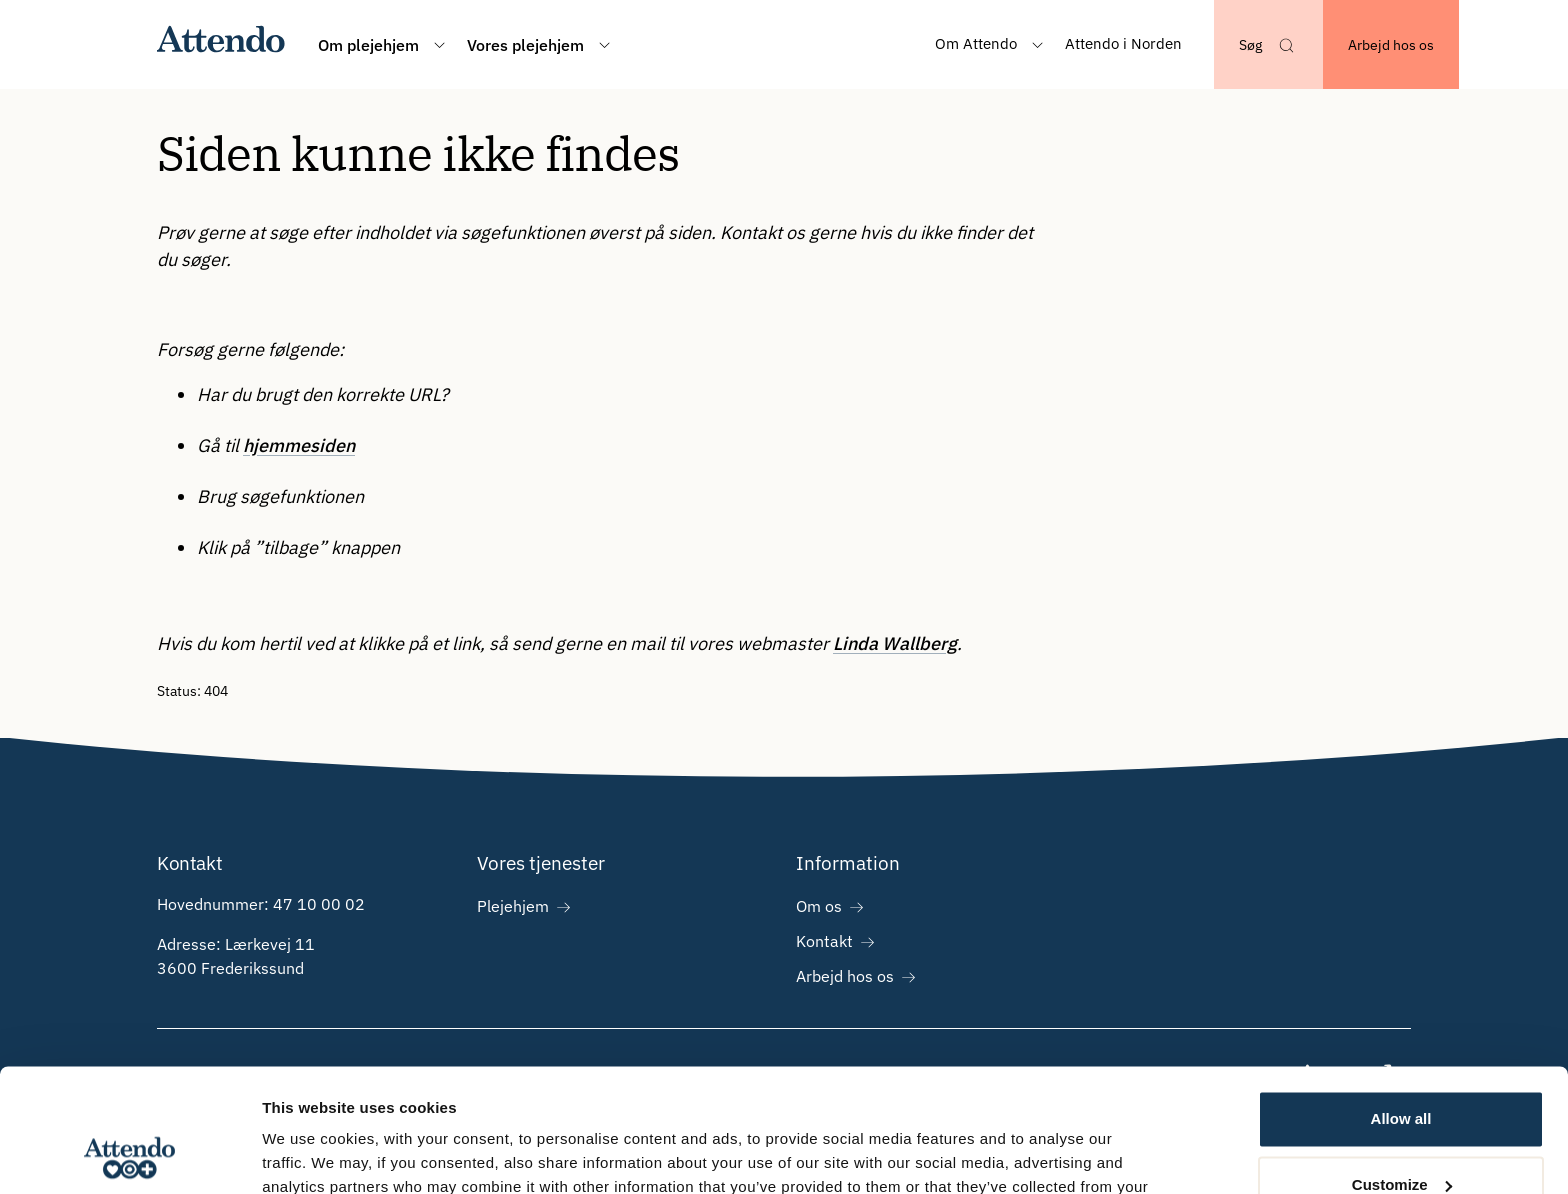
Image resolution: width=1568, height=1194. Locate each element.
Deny (1401, 1138)
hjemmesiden (299, 445)
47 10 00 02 (319, 904)
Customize (1402, 1072)
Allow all (1401, 1007)
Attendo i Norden (1123, 43)
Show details (308, 1154)
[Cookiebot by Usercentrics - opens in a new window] (129, 1155)
